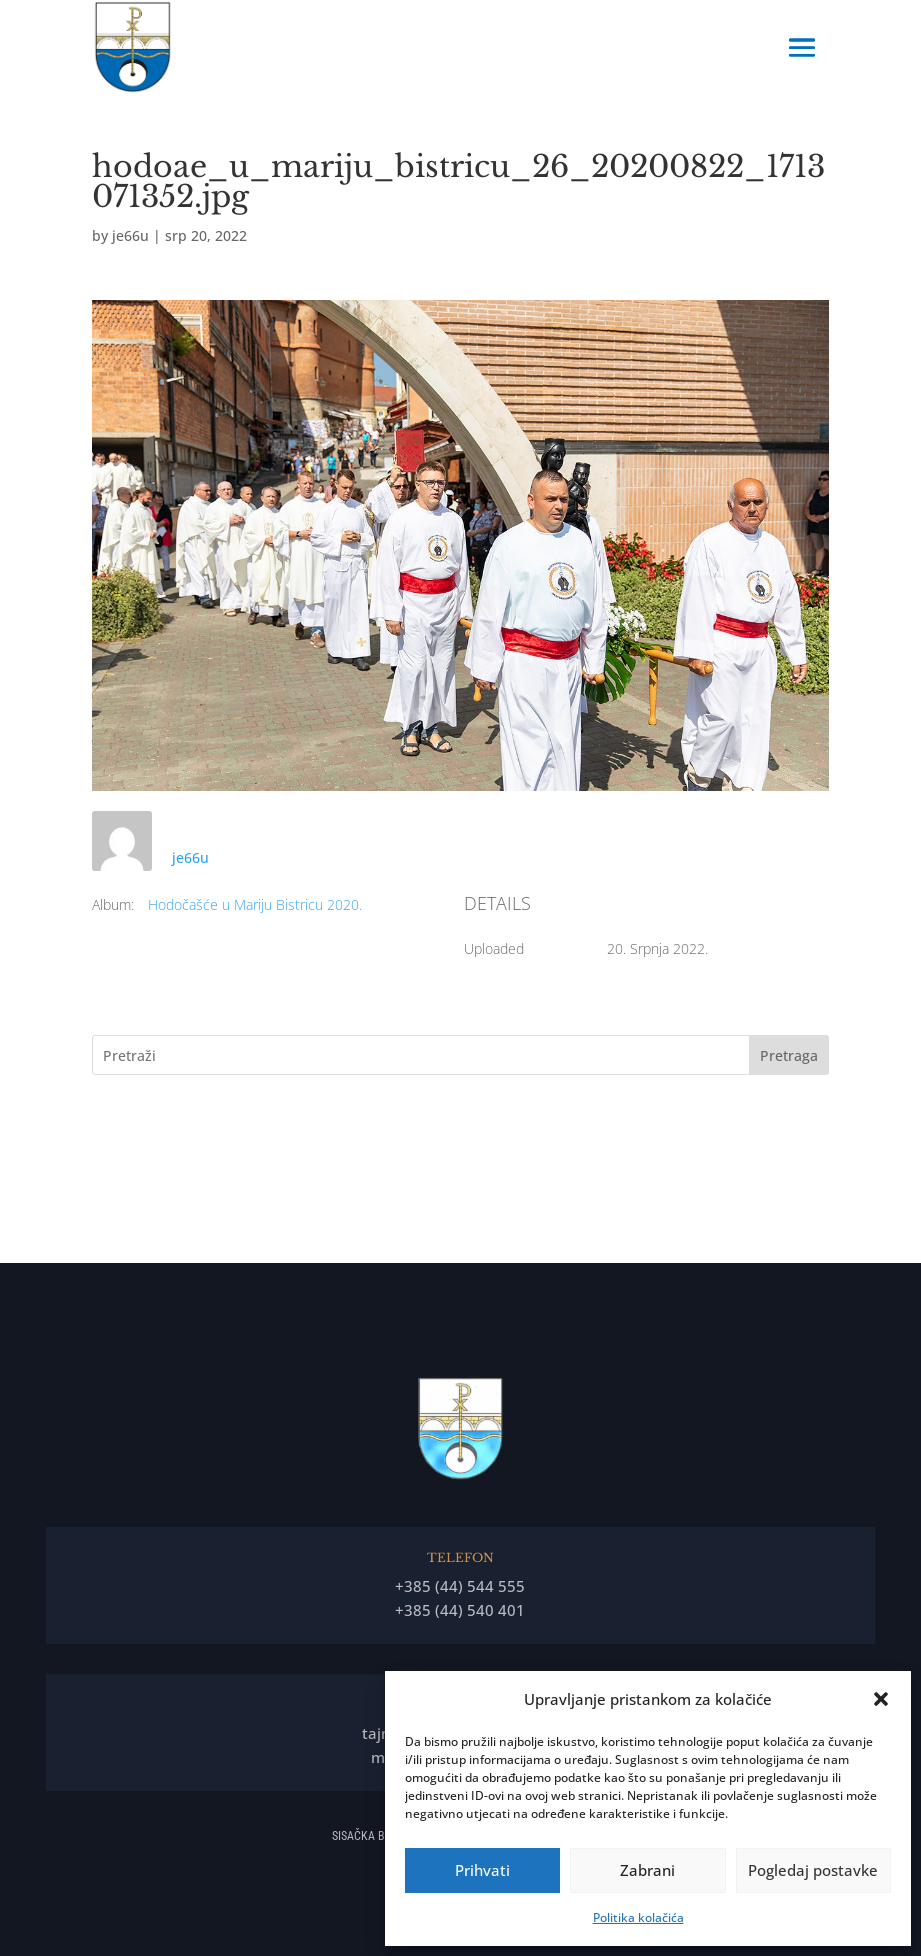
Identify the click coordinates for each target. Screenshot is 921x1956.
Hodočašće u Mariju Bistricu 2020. (255, 904)
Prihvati (482, 1870)
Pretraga (789, 1055)
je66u (130, 235)
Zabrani (647, 1870)
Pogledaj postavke (813, 1870)
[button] (881, 1699)
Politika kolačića (638, 1917)
